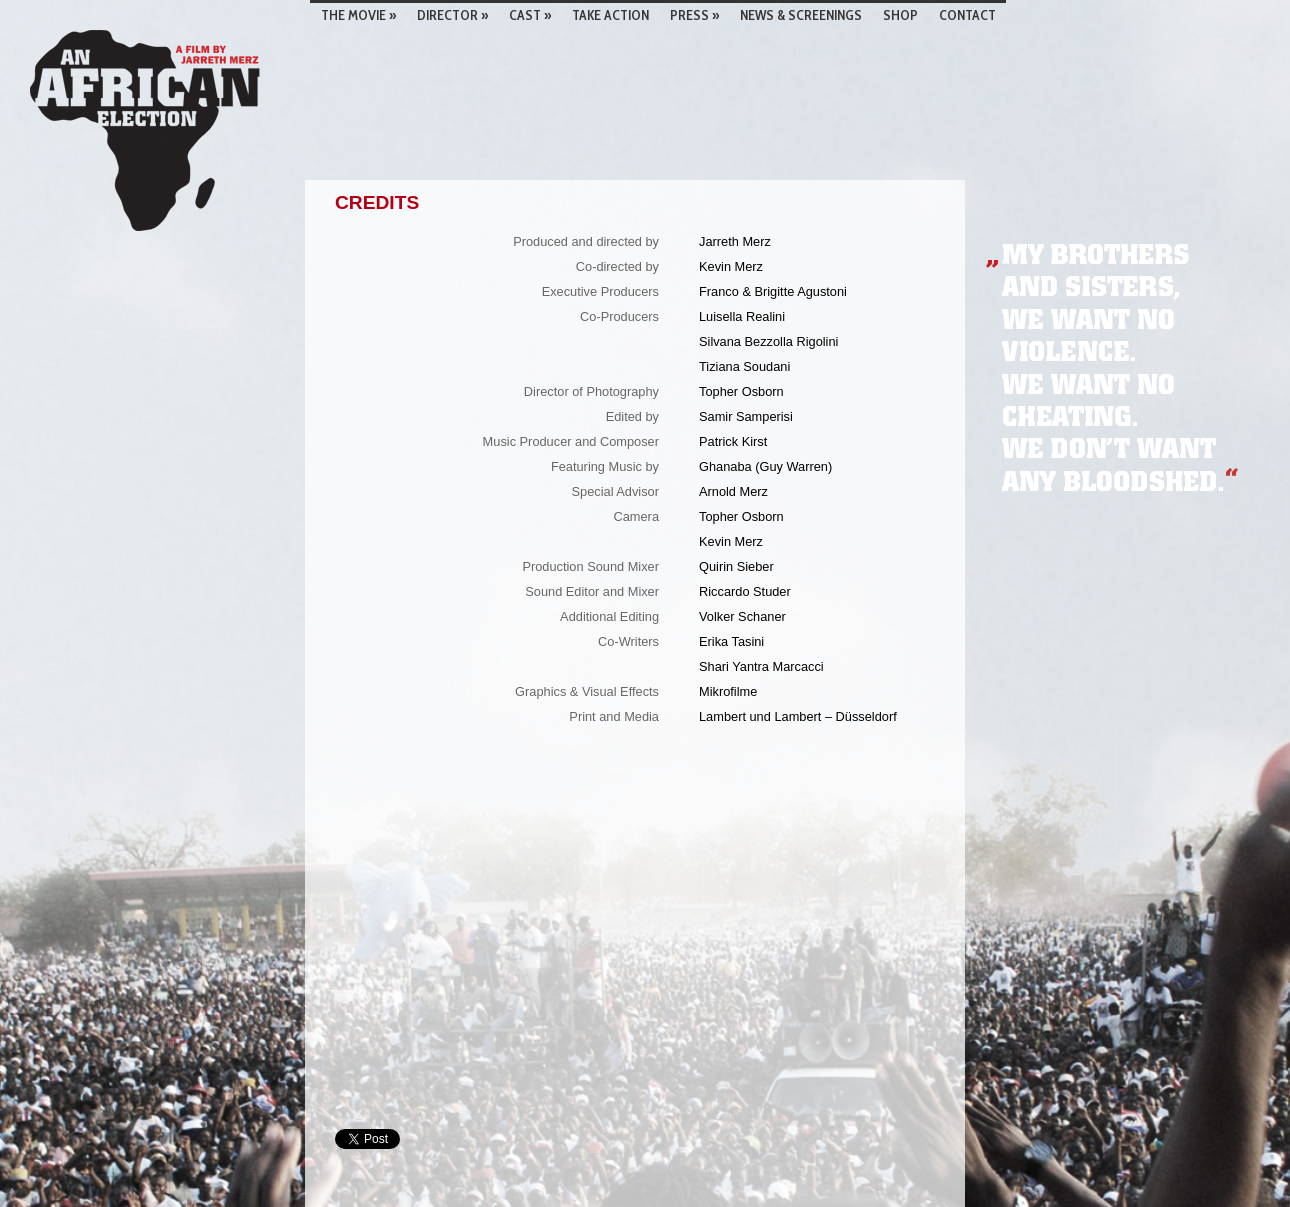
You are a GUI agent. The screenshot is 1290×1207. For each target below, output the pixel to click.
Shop (900, 15)
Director (452, 15)
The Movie (358, 15)
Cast (530, 15)
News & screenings (801, 15)
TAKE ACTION (610, 15)
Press (694, 15)
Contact (967, 15)
